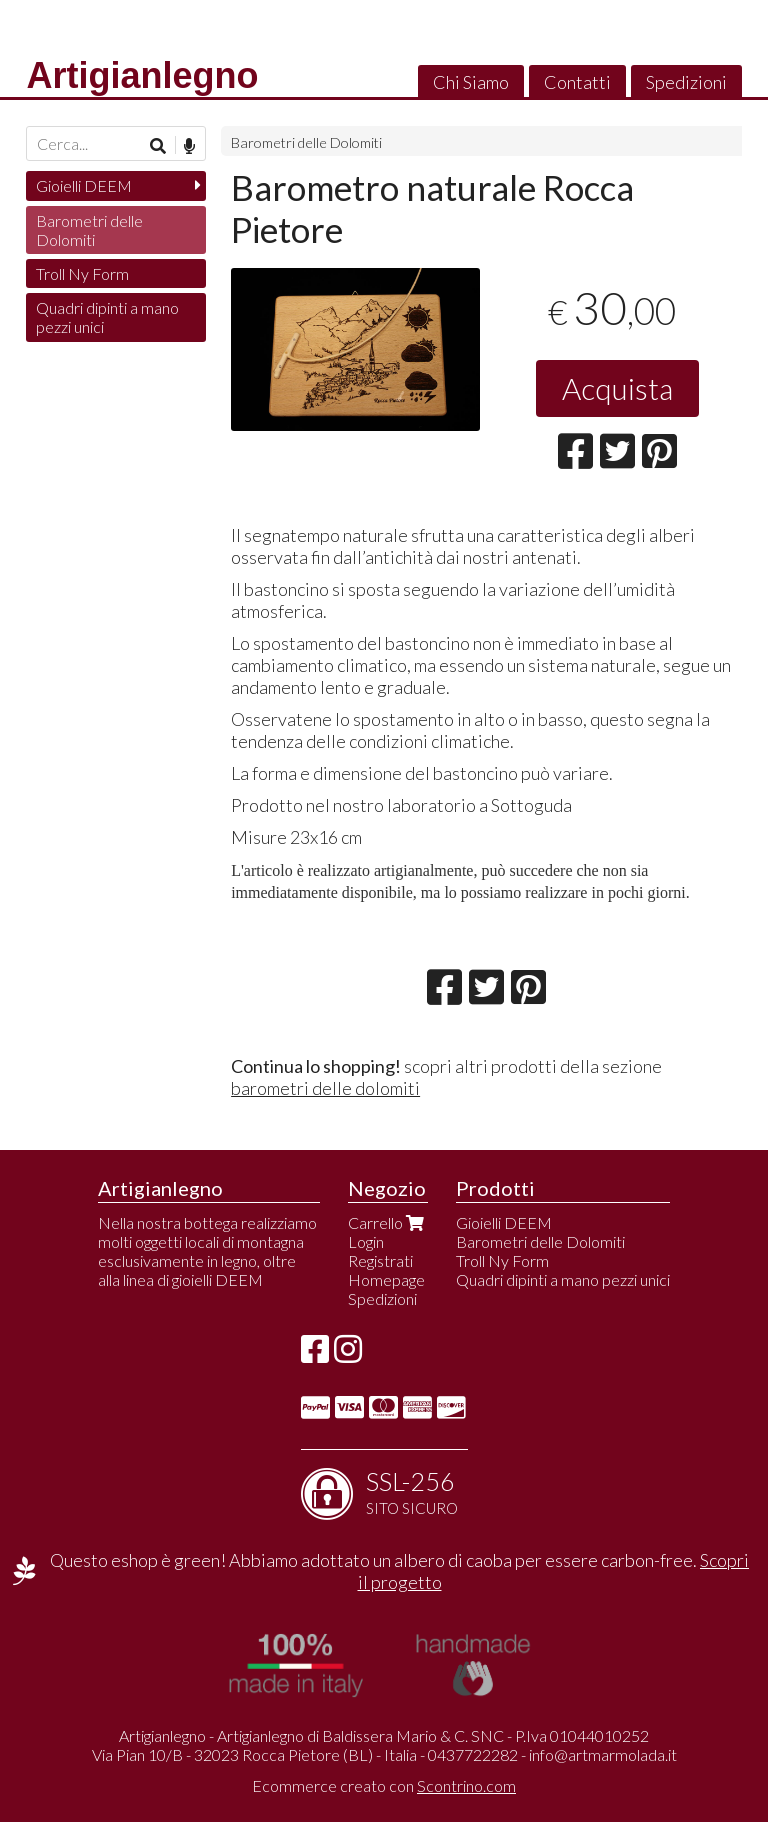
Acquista (617, 388)
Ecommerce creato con (384, 1785)
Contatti (577, 82)
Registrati (380, 1260)
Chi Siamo (471, 82)
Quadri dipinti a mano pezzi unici (107, 317)
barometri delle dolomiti (325, 1088)
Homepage (386, 1279)
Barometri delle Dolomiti (306, 142)
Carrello (388, 1222)
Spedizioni (686, 82)
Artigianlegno (142, 75)
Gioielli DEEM (84, 185)
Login (366, 1241)
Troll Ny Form (82, 273)
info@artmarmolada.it (603, 1754)
